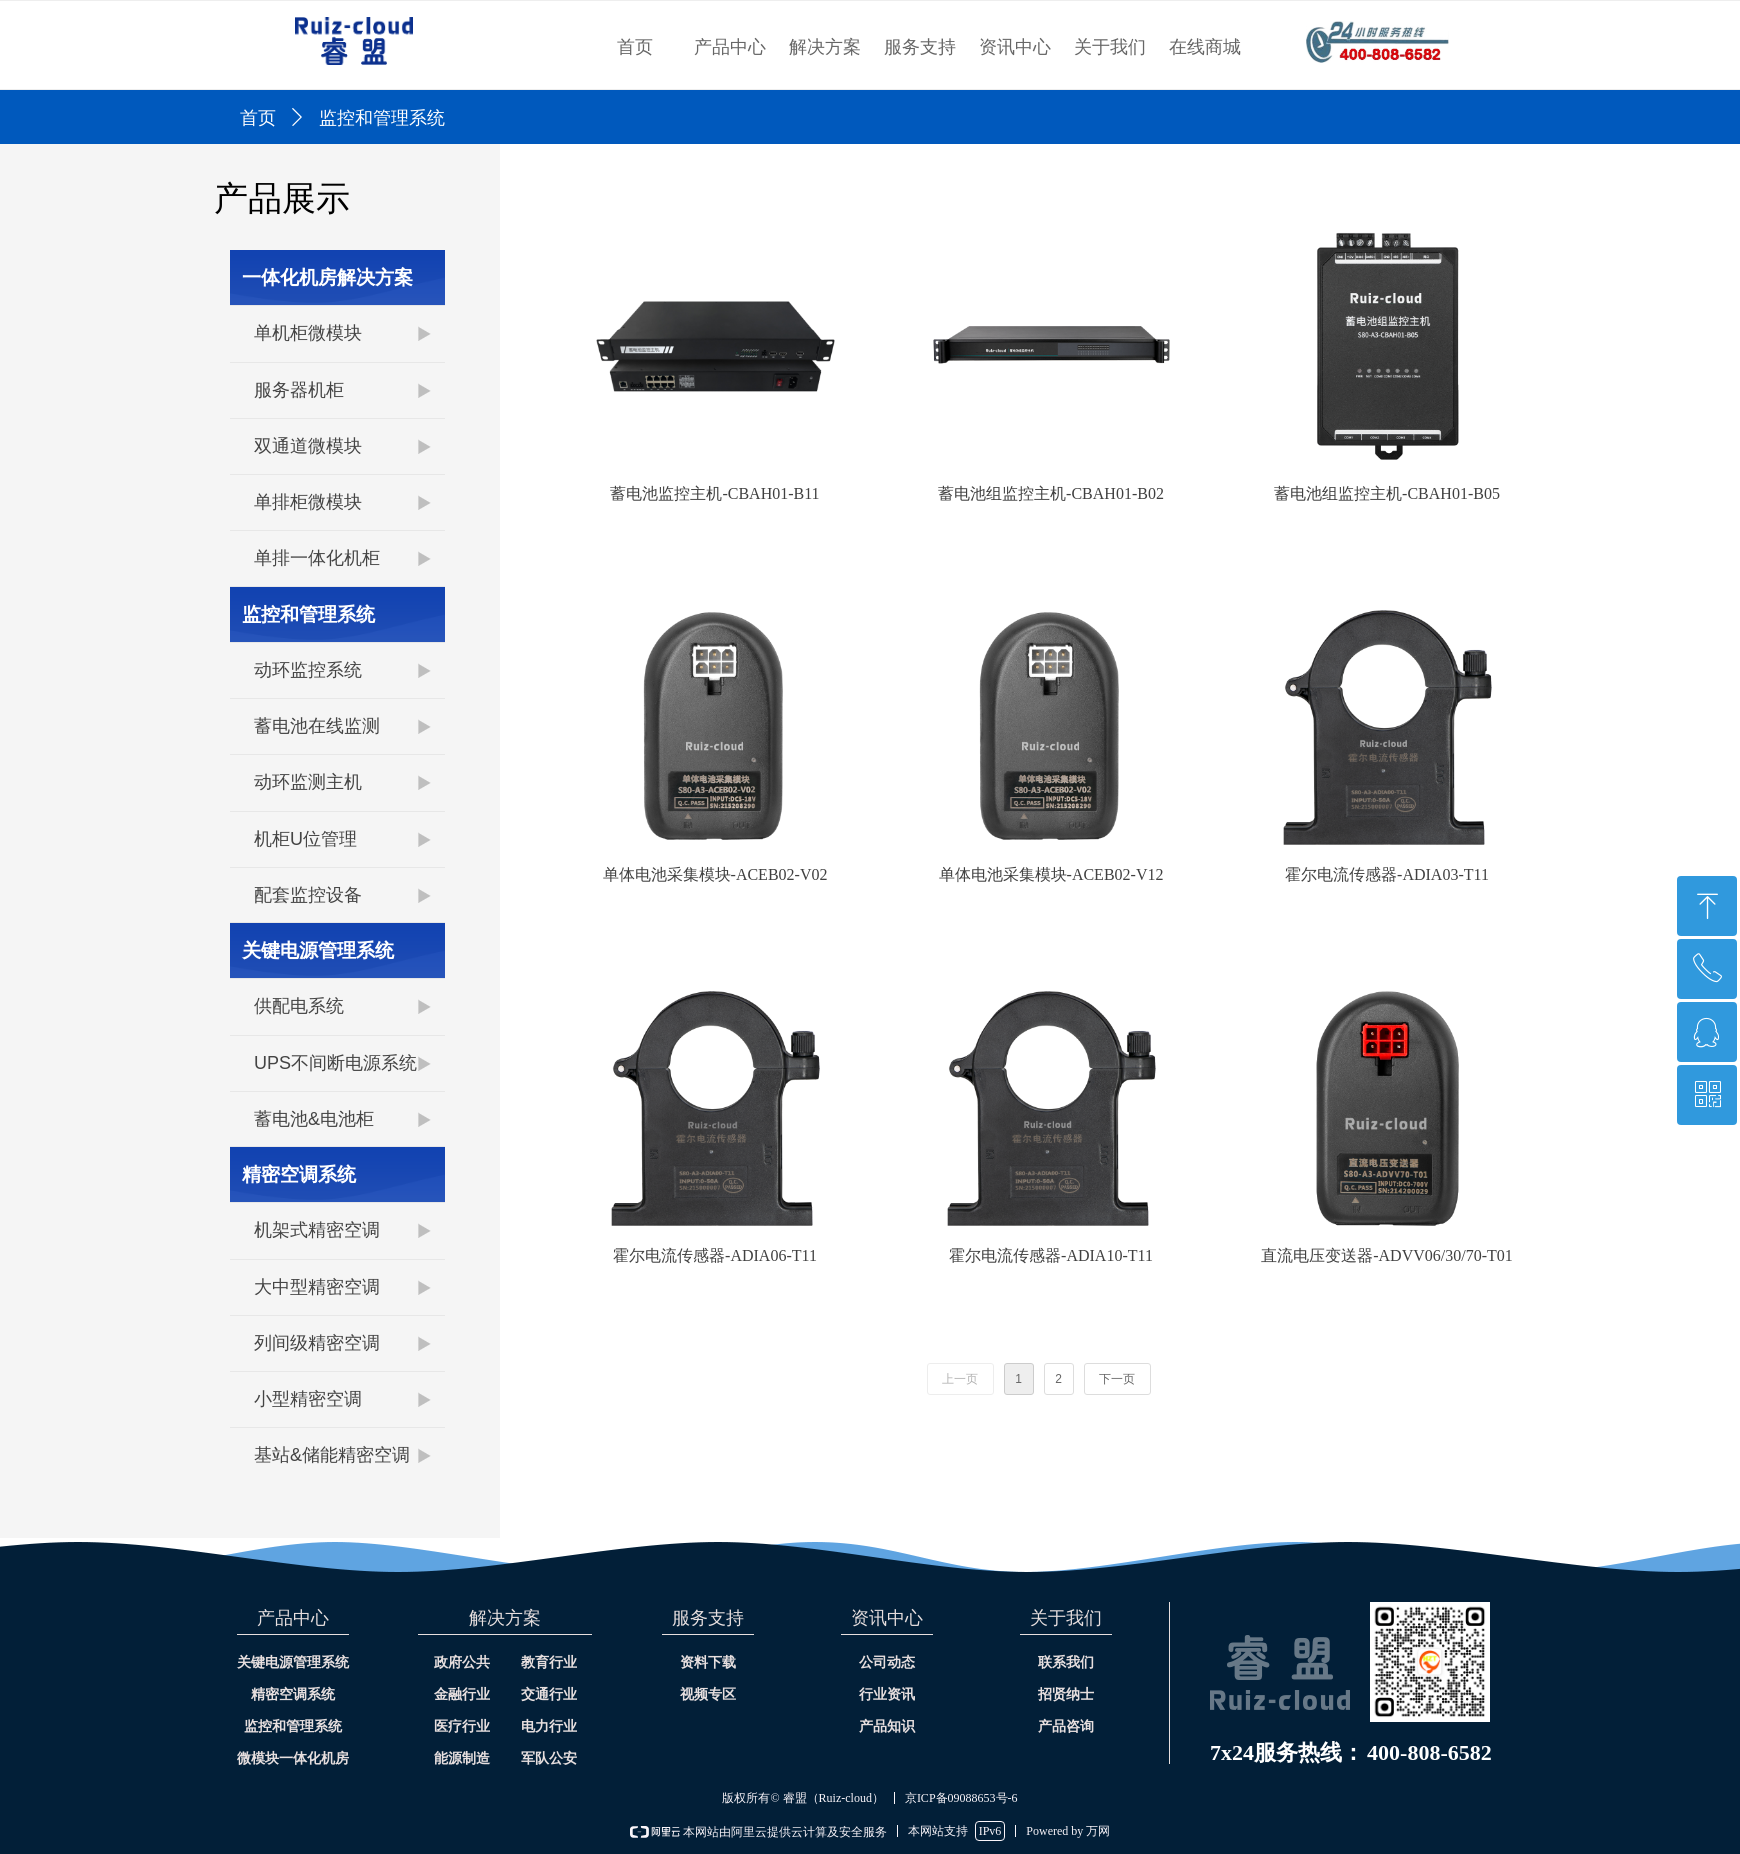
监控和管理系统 (308, 614)
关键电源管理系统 (318, 950)
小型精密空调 (308, 1399)
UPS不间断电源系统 (335, 1063)
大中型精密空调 (317, 1287)
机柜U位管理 (305, 839)
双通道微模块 (308, 446)
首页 (635, 47)
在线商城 (1205, 47)
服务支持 (920, 47)
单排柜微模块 (308, 502)
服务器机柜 (299, 390)
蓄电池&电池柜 (314, 1119)
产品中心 (730, 47)
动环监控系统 (308, 670)
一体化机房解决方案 (327, 277)
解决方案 (825, 47)
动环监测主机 (308, 782)
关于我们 (1110, 47)
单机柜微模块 (308, 333)
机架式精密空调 (317, 1230)
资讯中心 (1015, 47)
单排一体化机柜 (317, 558)
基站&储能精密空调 (332, 1455)
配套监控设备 (308, 895)
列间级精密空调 (317, 1343)
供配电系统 (299, 1006)
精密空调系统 (299, 1174)
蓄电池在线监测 (317, 726)
